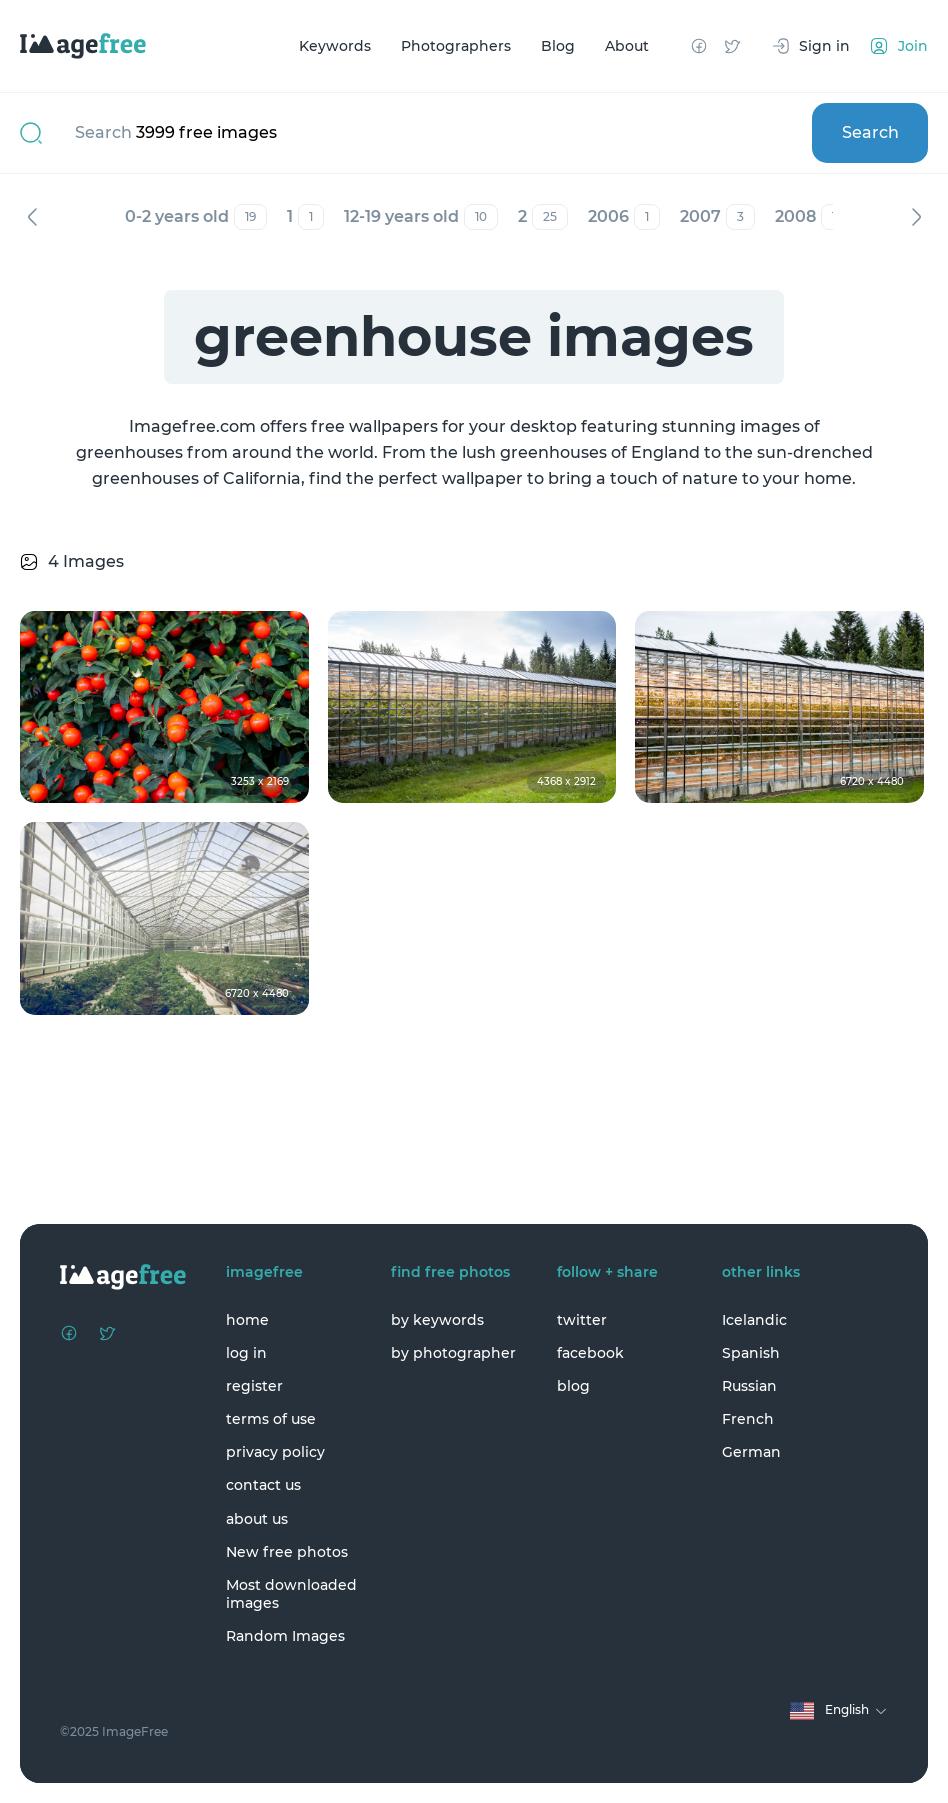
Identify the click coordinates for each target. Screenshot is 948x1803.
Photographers (456, 46)
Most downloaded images (291, 1594)
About (627, 46)
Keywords (335, 46)
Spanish (751, 1353)
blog (573, 1386)
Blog (558, 46)
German (751, 1452)
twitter (582, 1320)
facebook (590, 1353)
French (748, 1419)
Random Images (285, 1636)
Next (916, 217)
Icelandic (754, 1320)
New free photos (287, 1552)
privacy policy (275, 1452)
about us (257, 1519)
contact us (263, 1485)
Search (870, 132)
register (254, 1386)
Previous (32, 217)
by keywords (437, 1320)
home (247, 1320)
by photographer (453, 1353)
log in (246, 1353)
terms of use (271, 1419)
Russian (749, 1386)
